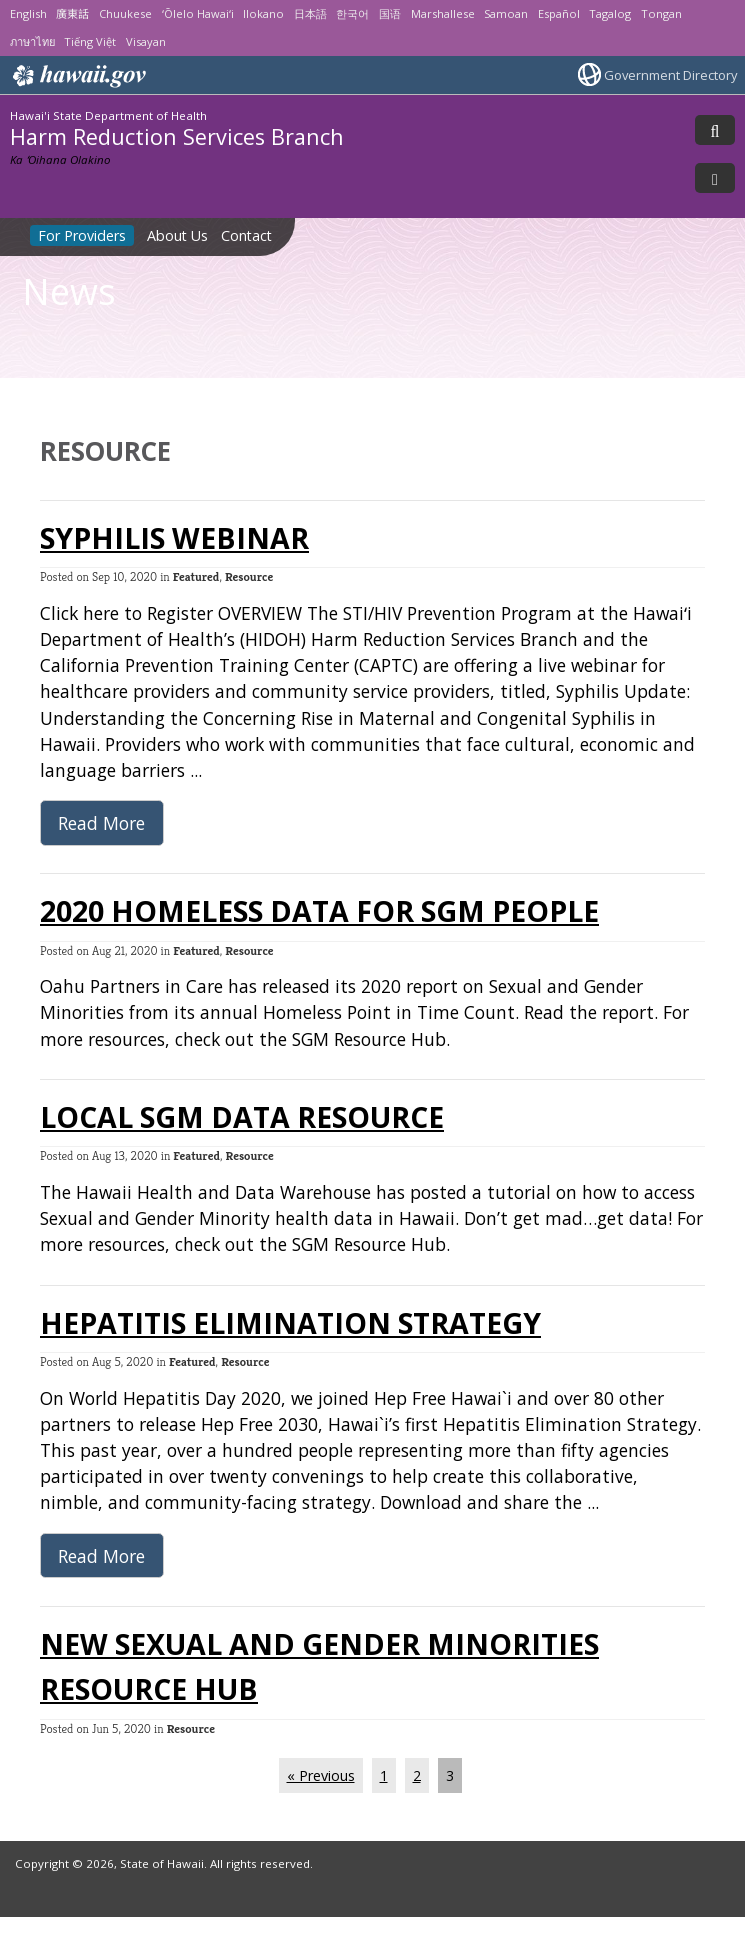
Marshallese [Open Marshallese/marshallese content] (443, 13)
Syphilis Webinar (174, 538)
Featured (196, 577)
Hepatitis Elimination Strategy (290, 1323)
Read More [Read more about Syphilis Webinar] (101, 823)
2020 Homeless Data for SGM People (319, 911)
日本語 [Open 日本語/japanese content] (310, 13)
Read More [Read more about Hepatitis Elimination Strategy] (101, 1556)
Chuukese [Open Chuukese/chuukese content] (125, 13)
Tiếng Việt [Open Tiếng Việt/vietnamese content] (90, 41)
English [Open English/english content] (28, 13)
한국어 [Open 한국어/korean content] (352, 13)
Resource (249, 577)
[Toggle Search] (715, 130)
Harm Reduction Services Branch (177, 136)
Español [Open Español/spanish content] (559, 13)
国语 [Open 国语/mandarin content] (390, 13)
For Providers (82, 235)
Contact (246, 235)
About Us (177, 235)
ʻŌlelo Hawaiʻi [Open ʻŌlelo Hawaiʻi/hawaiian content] (198, 13)
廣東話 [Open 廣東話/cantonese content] (72, 13)
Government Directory (670, 75)
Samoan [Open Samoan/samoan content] (506, 13)
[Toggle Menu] (715, 178)
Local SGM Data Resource (242, 1117)
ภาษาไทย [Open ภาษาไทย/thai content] (32, 41)
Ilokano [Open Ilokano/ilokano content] (263, 13)
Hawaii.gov (77, 76)
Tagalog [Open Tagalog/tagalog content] (610, 13)
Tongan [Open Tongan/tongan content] (661, 13)
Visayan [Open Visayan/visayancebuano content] (146, 41)
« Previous (321, 1775)
